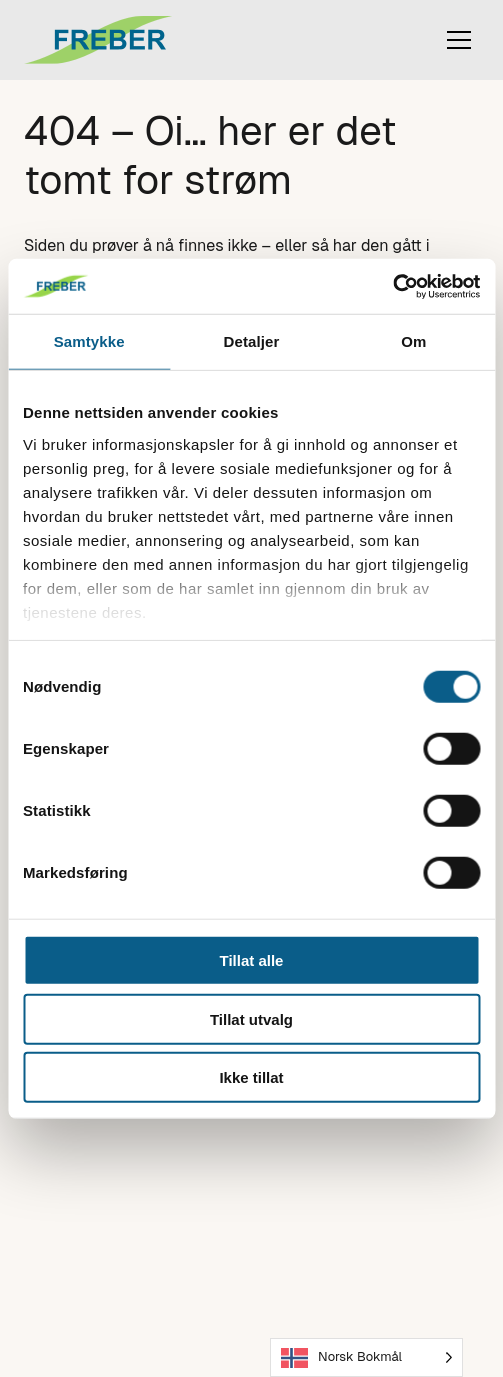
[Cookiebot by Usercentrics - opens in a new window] (392, 286)
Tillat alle (252, 960)
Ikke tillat (251, 1077)
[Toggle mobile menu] (459, 40)
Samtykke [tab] (89, 341)
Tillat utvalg (251, 1018)
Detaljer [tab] (252, 341)
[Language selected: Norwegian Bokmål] (366, 1357)
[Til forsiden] (124, 40)
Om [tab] (413, 341)
